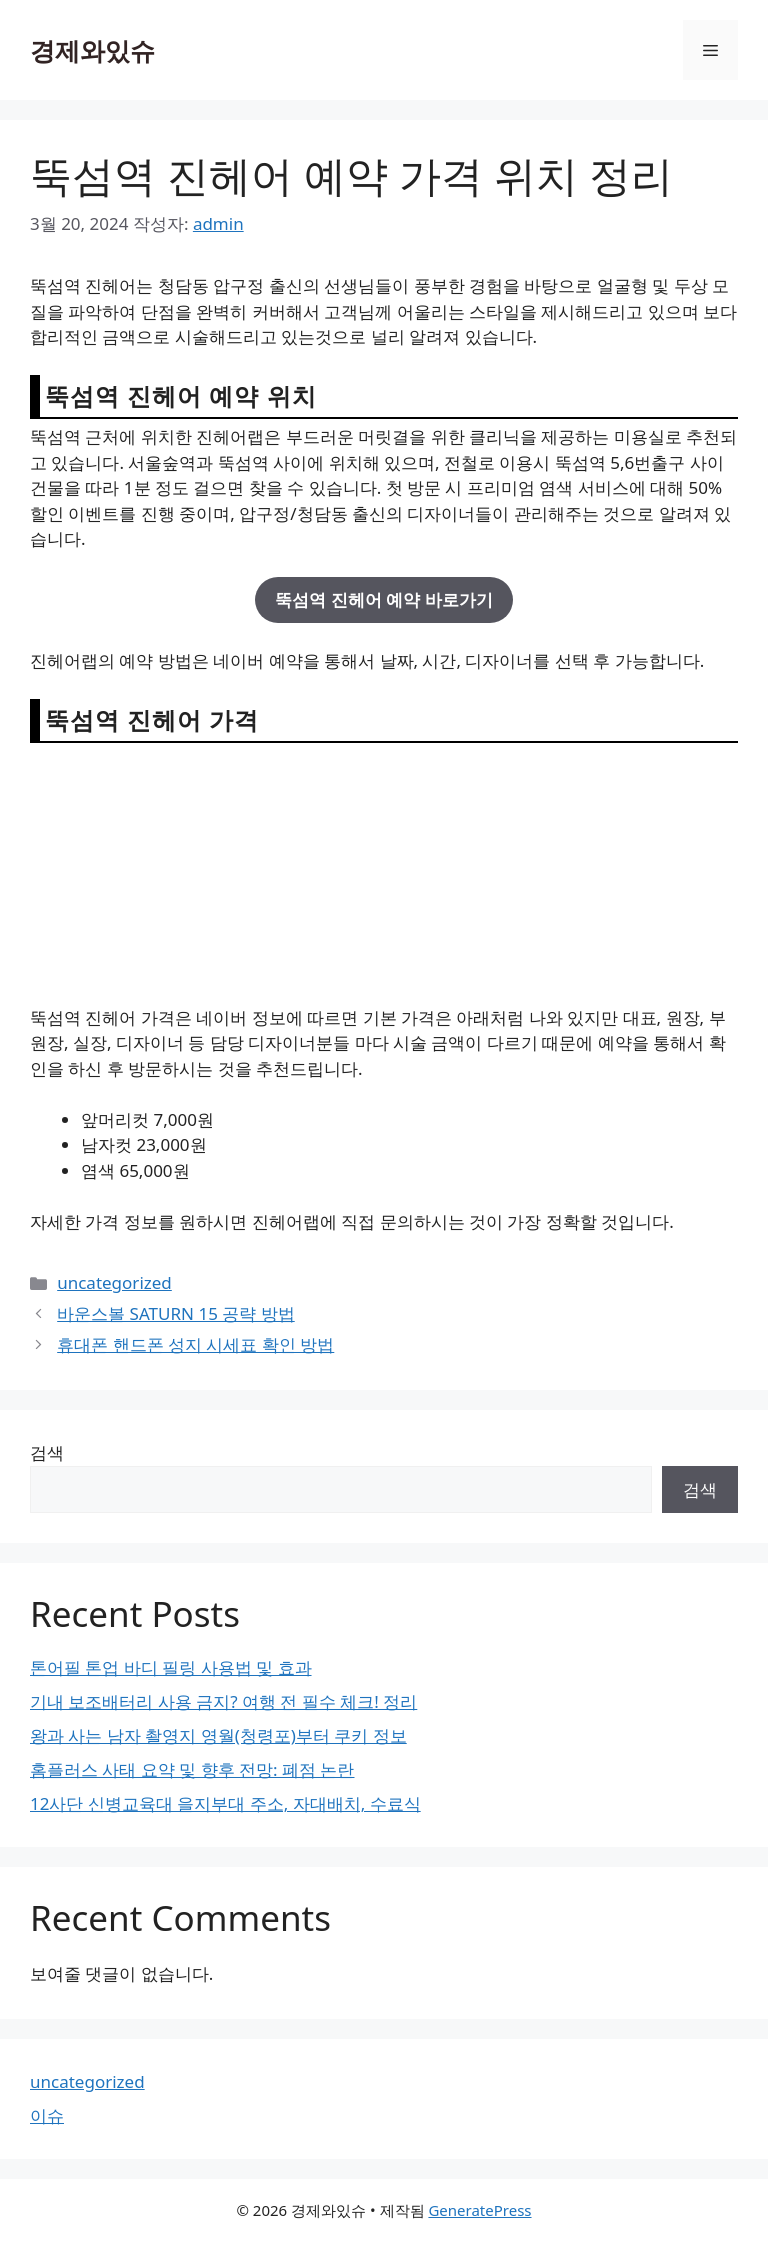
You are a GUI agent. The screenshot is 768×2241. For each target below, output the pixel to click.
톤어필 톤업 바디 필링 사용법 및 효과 (171, 1667)
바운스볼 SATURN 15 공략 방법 (176, 1313)
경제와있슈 (92, 50)
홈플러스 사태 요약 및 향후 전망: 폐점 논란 (192, 1769)
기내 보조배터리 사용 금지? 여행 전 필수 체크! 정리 (223, 1701)
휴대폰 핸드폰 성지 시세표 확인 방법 (195, 1344)
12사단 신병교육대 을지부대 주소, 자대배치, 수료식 (225, 1803)
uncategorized (114, 1282)
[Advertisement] (384, 873)
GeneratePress (479, 2210)
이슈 (47, 2115)
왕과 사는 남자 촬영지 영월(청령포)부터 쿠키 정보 (218, 1735)
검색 (47, 1452)
